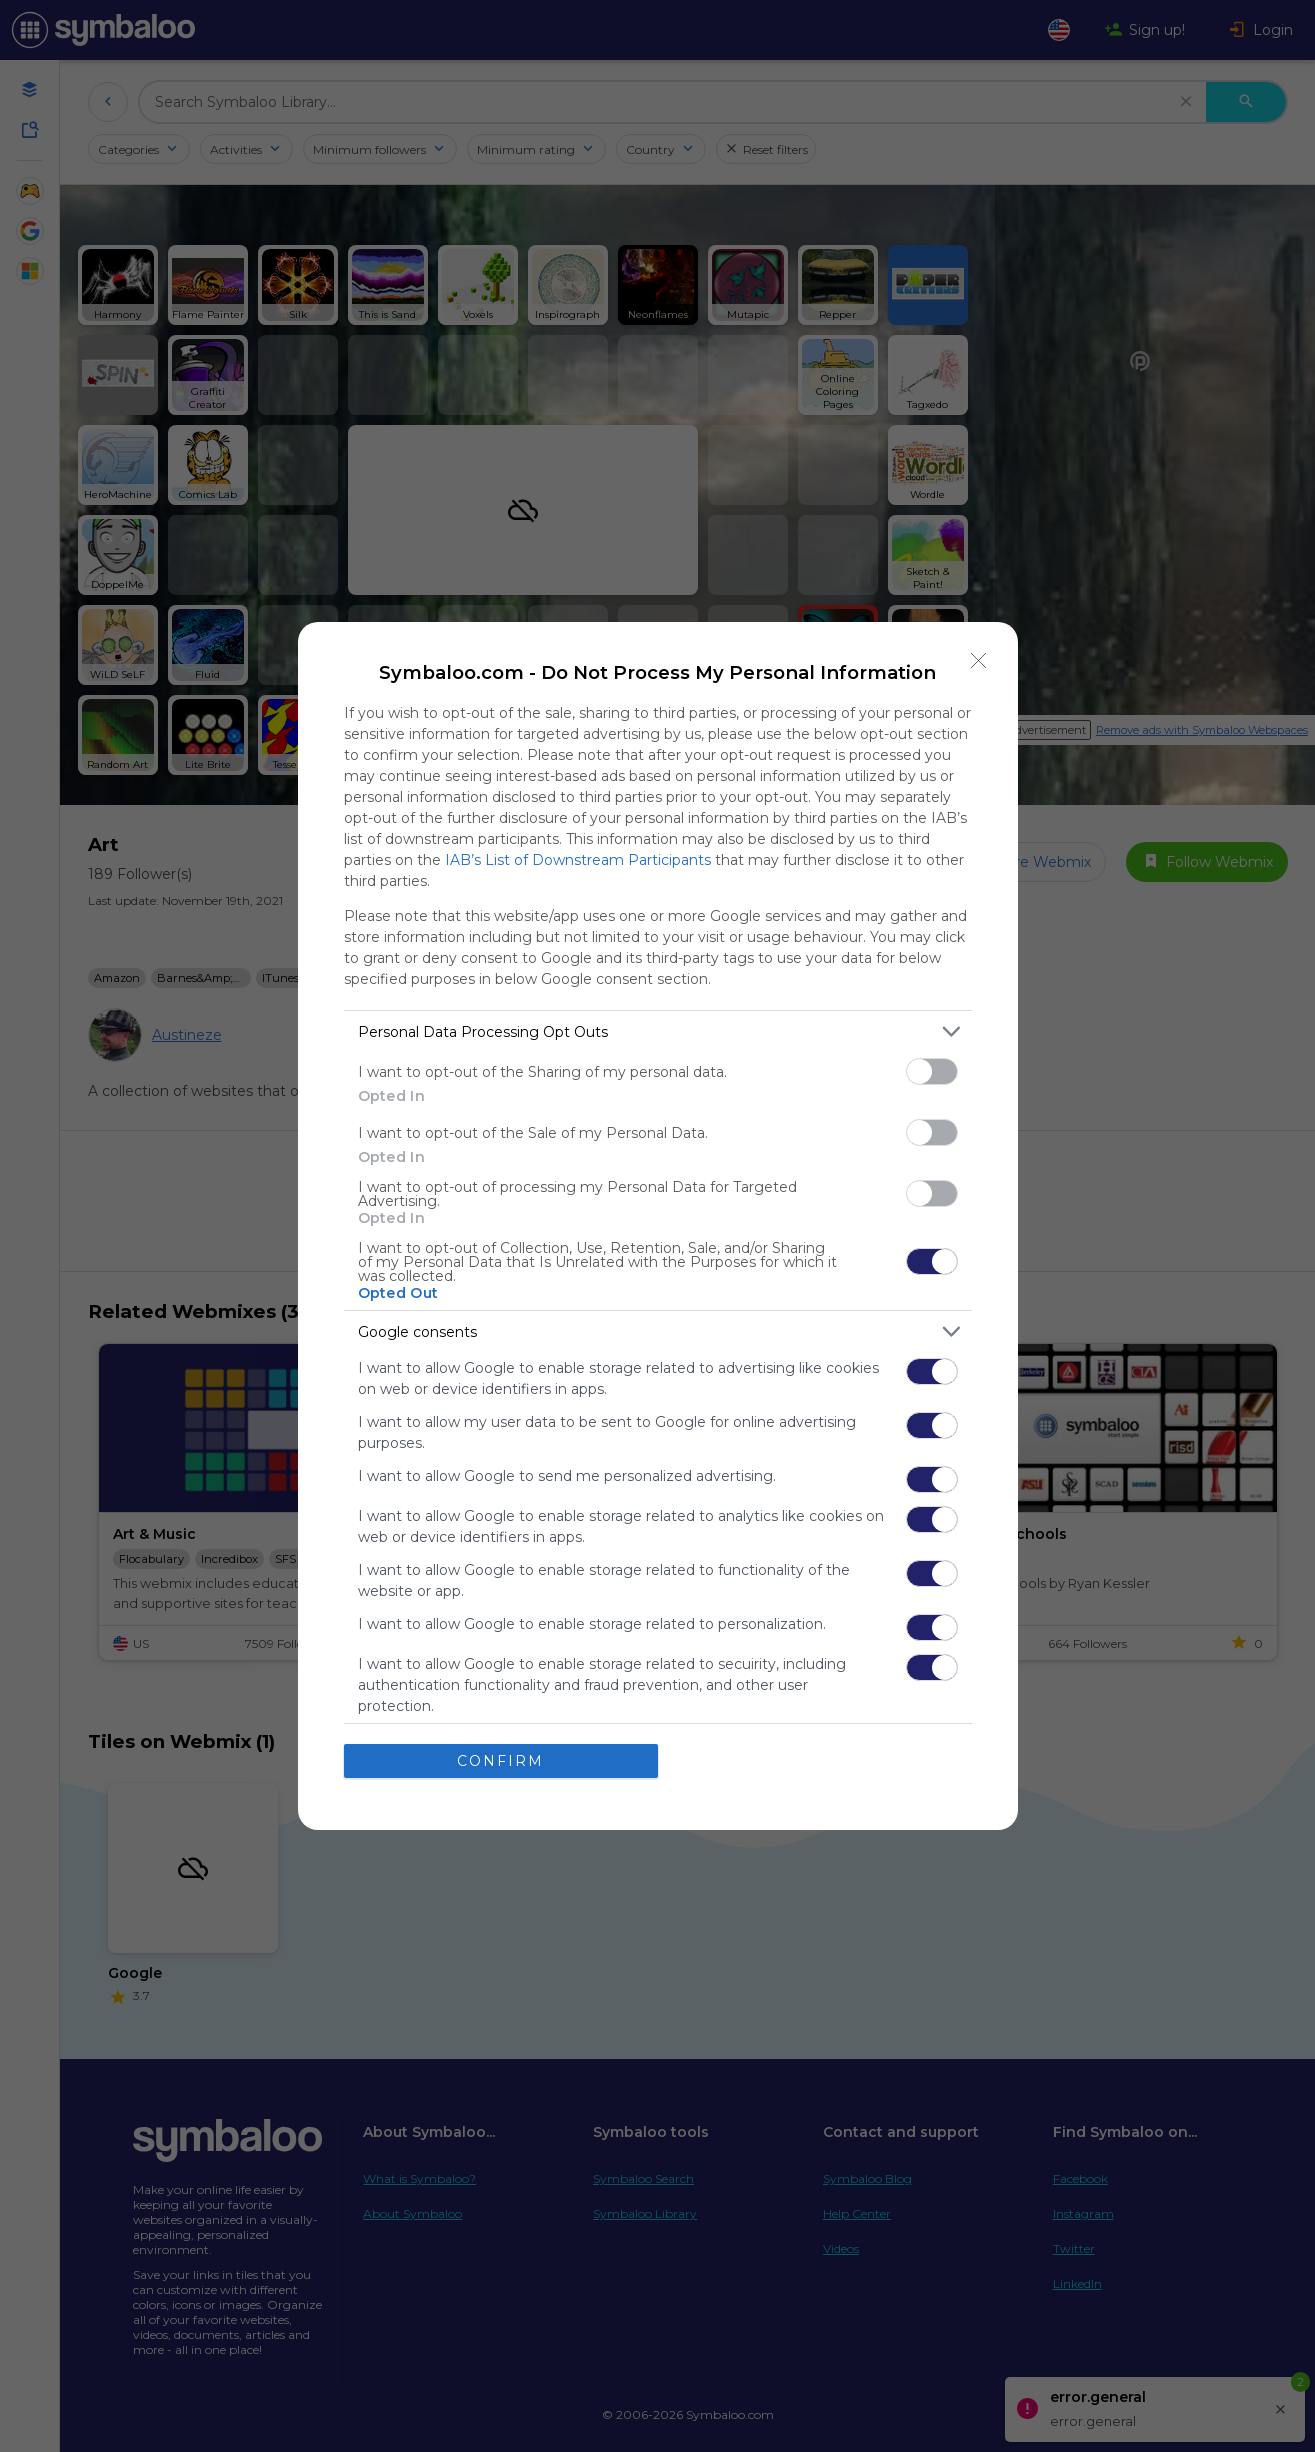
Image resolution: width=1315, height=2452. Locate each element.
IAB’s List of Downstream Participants (578, 860)
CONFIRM (500, 1760)
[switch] (932, 1071)
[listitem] (658, 1031)
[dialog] (658, 1226)
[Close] (979, 661)
